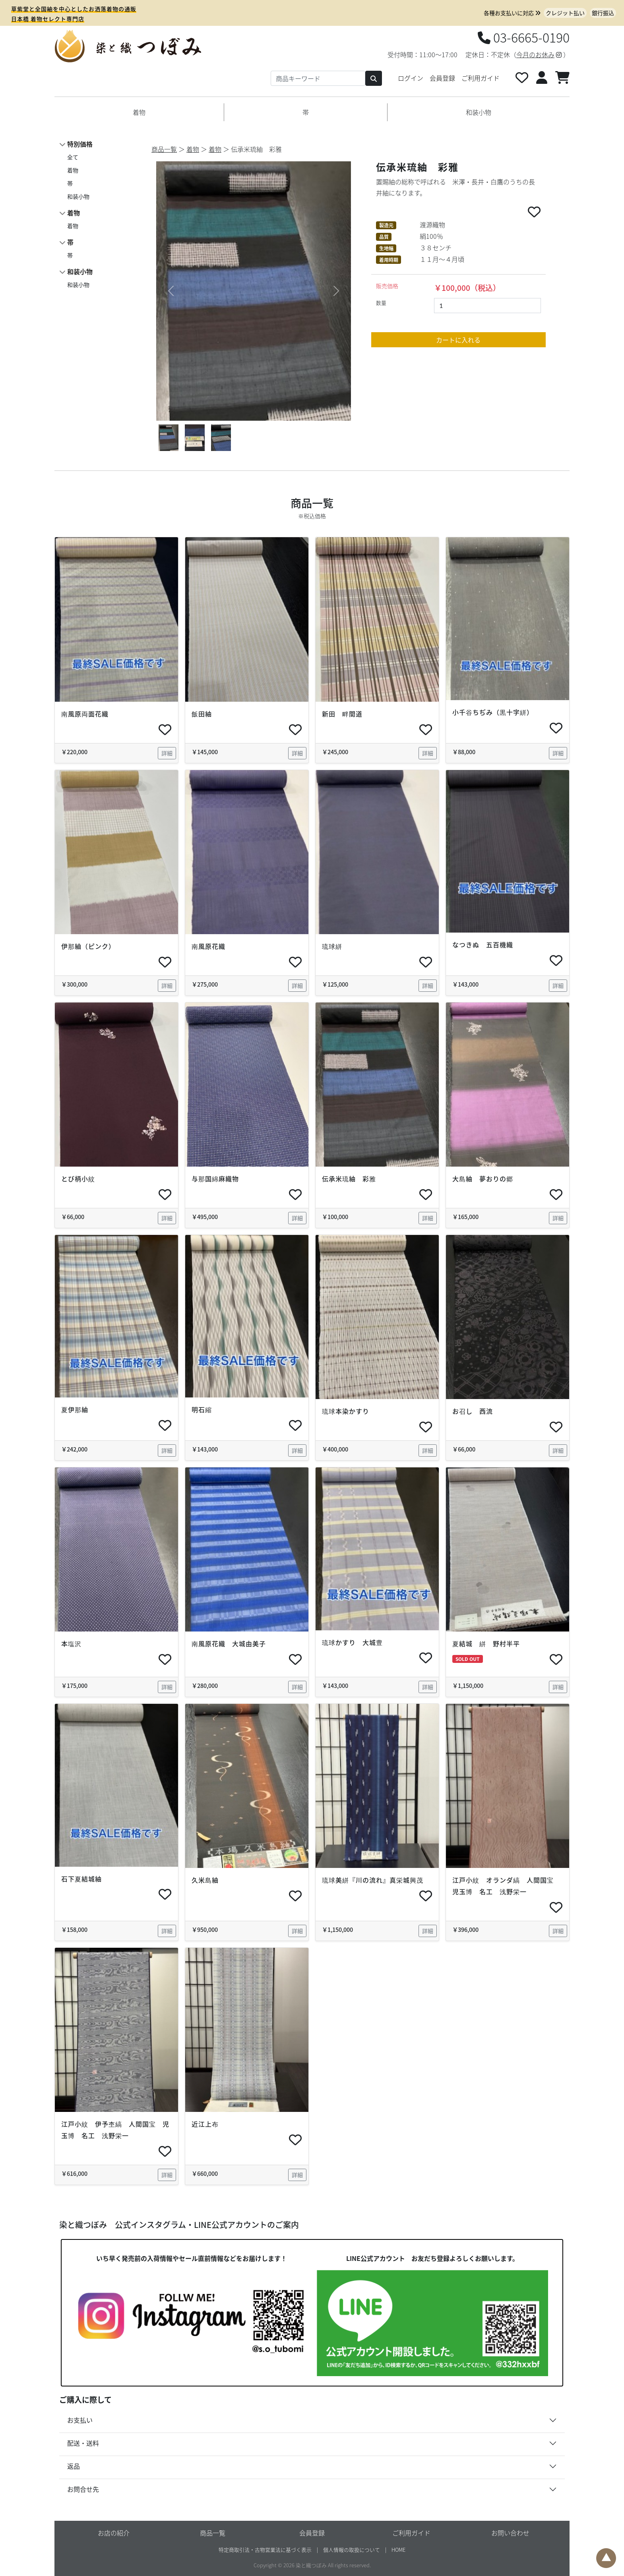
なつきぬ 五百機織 (482, 944)
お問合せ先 (83, 2489)
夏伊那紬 (74, 1409)
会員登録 (442, 78)
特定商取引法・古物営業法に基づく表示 (265, 2549)
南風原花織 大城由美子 (229, 1643)
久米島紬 (205, 1880)
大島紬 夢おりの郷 (482, 1178)
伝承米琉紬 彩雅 (352, 1178)
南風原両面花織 (88, 713)
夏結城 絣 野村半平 (486, 1643)
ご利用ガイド (480, 78)
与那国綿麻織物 (215, 1178)
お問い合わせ (510, 2532)
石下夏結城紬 (81, 1878)
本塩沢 (71, 1643)
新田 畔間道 (342, 713)
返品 (73, 2466)
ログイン (410, 78)
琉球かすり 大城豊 (352, 1642)
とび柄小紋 (78, 1178)
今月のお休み (539, 54)
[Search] (318, 78)
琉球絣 (332, 946)
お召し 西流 (472, 1411)
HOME (398, 2549)
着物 (139, 112)
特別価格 (80, 144)
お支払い (80, 2420)
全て (72, 157)
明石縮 (202, 1409)
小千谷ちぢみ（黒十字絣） (492, 712)
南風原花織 (208, 946)
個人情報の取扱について (351, 2549)
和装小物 (478, 112)
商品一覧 (164, 149)
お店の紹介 (114, 2532)
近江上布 (208, 2124)
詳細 (166, 753)
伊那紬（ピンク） (88, 946)
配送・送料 (83, 2443)
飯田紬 (202, 713)
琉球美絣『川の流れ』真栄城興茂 (372, 1880)
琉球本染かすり (345, 1411)
